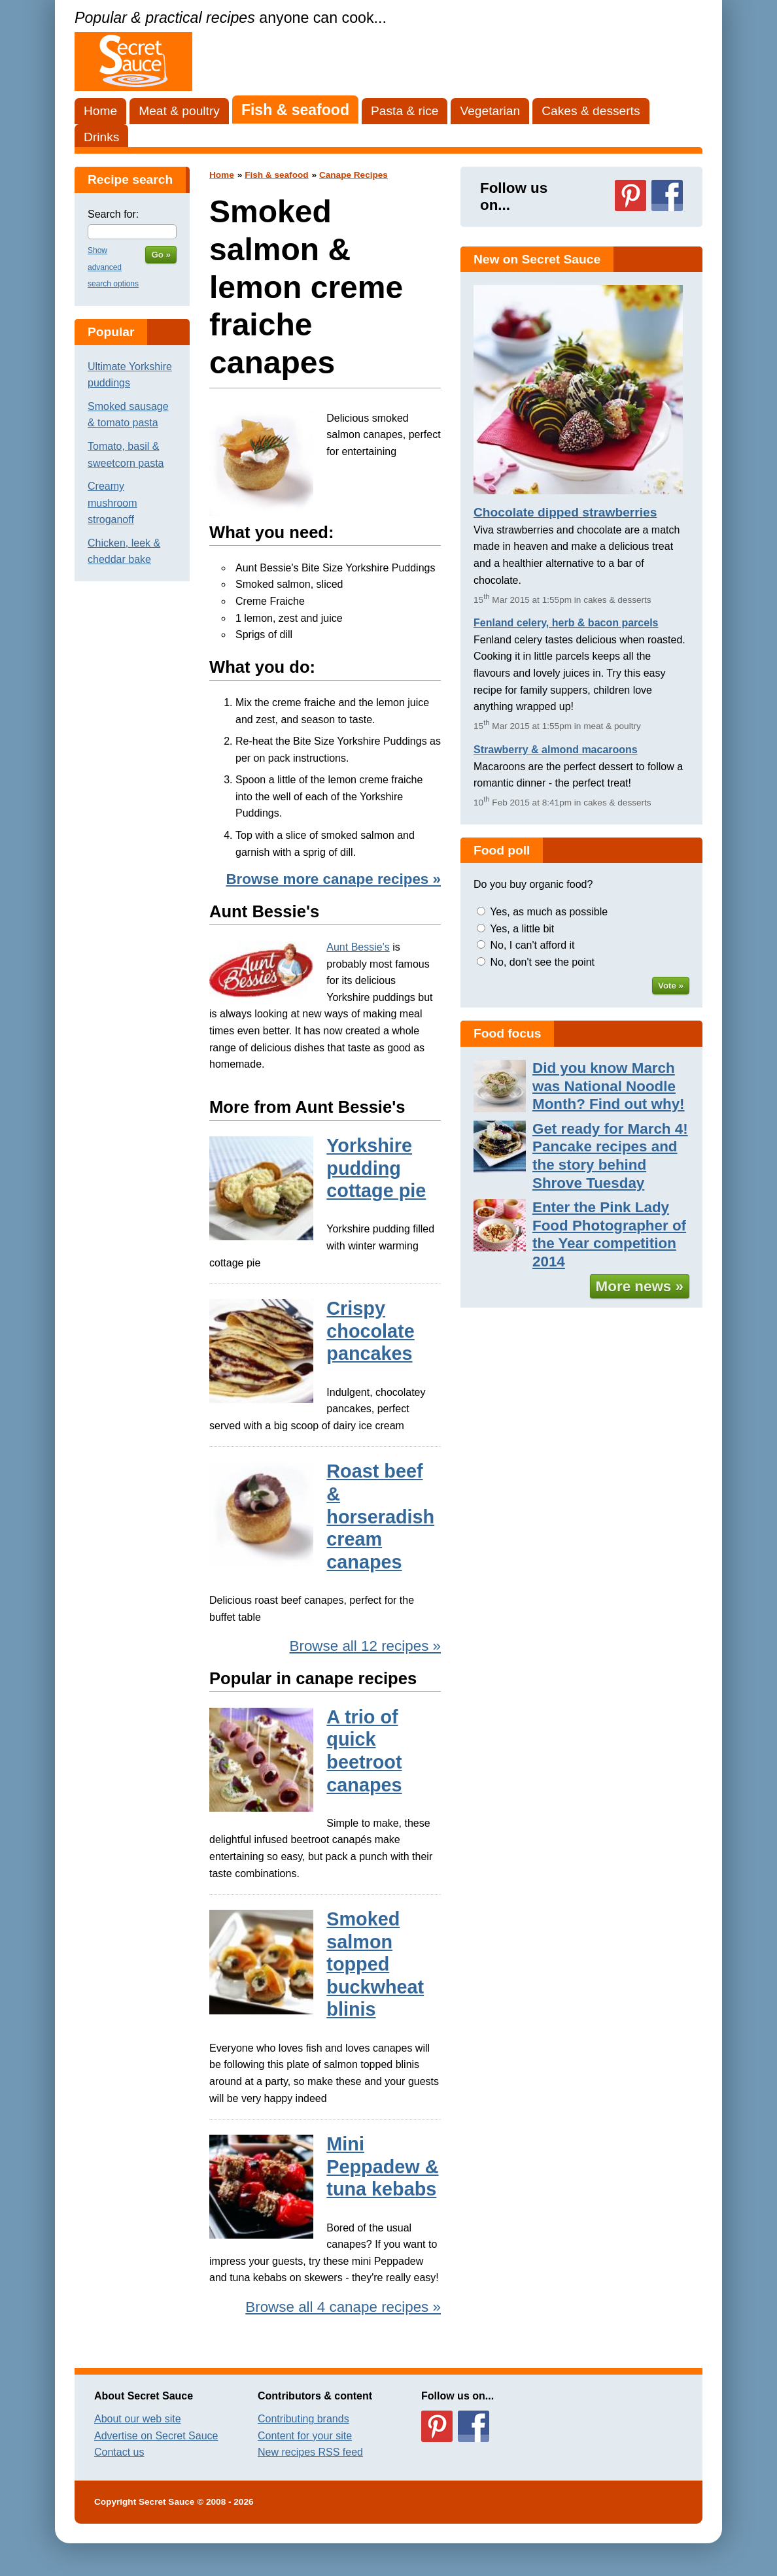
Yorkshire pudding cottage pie (376, 1168)
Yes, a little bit (522, 928)
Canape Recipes (353, 175)
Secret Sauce (166, 2502)
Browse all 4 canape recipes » (343, 2307)
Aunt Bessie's (357, 947)
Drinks (101, 137)
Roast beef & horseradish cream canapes (380, 1516)
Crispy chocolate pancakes (370, 1331)
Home (100, 111)
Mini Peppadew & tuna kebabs (382, 2166)
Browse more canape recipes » (333, 879)
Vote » (670, 986)
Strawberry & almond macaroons (556, 749)
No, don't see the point (542, 962)
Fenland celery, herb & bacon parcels (566, 622)
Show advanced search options (113, 267)
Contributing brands (303, 2418)
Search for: (113, 214)
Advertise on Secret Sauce (156, 2435)
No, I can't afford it (532, 945)
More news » (639, 1286)
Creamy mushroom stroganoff (112, 503)
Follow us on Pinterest (630, 195)
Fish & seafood (295, 109)
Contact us (119, 2452)
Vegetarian (490, 111)
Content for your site (305, 2435)
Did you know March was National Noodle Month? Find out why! (608, 1086)
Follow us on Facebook (667, 195)
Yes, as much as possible (549, 911)
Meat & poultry (179, 111)
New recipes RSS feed (310, 2452)
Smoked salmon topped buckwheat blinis (375, 1964)
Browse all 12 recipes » (365, 1646)
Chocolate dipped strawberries (565, 512)
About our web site (137, 2418)
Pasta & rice (404, 111)
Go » (161, 255)
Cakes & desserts (591, 111)
